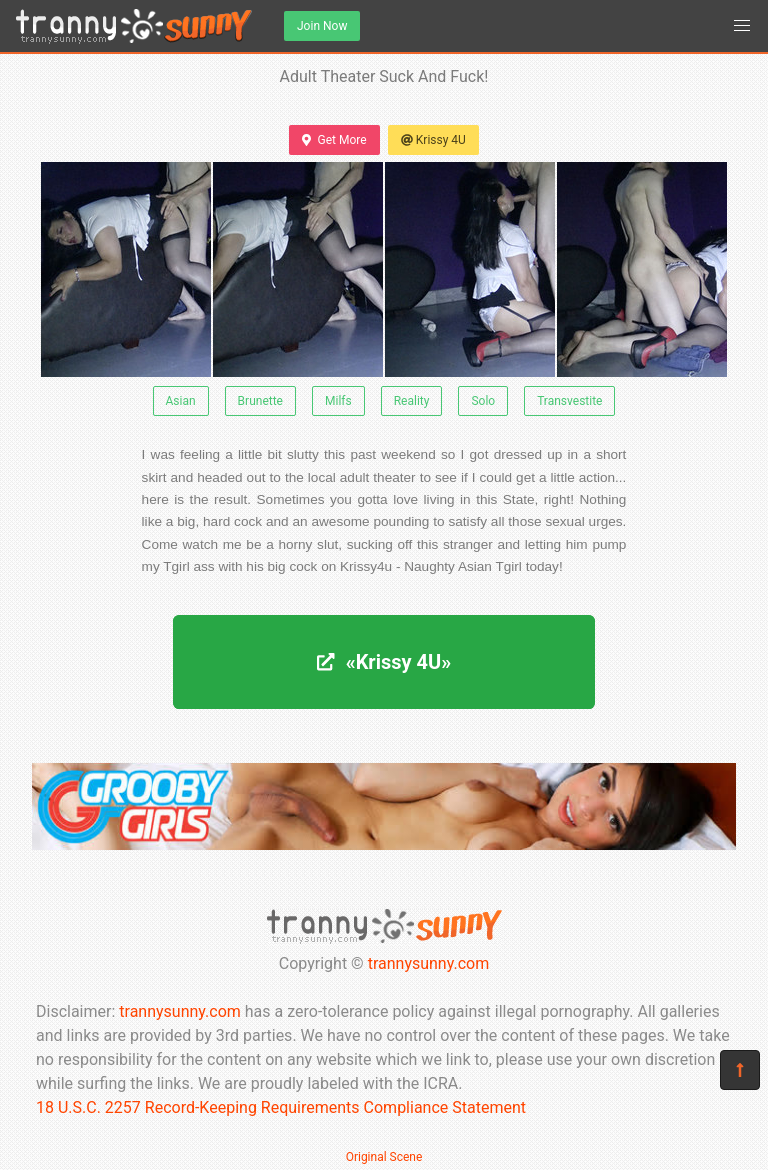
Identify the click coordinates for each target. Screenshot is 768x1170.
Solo (483, 401)
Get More (334, 140)
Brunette (260, 401)
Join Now (322, 26)
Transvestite (569, 401)
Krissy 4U (433, 140)
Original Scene (384, 1157)
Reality (412, 401)
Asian (181, 401)
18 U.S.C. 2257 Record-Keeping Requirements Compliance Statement (281, 1107)
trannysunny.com (429, 963)
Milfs (338, 401)
